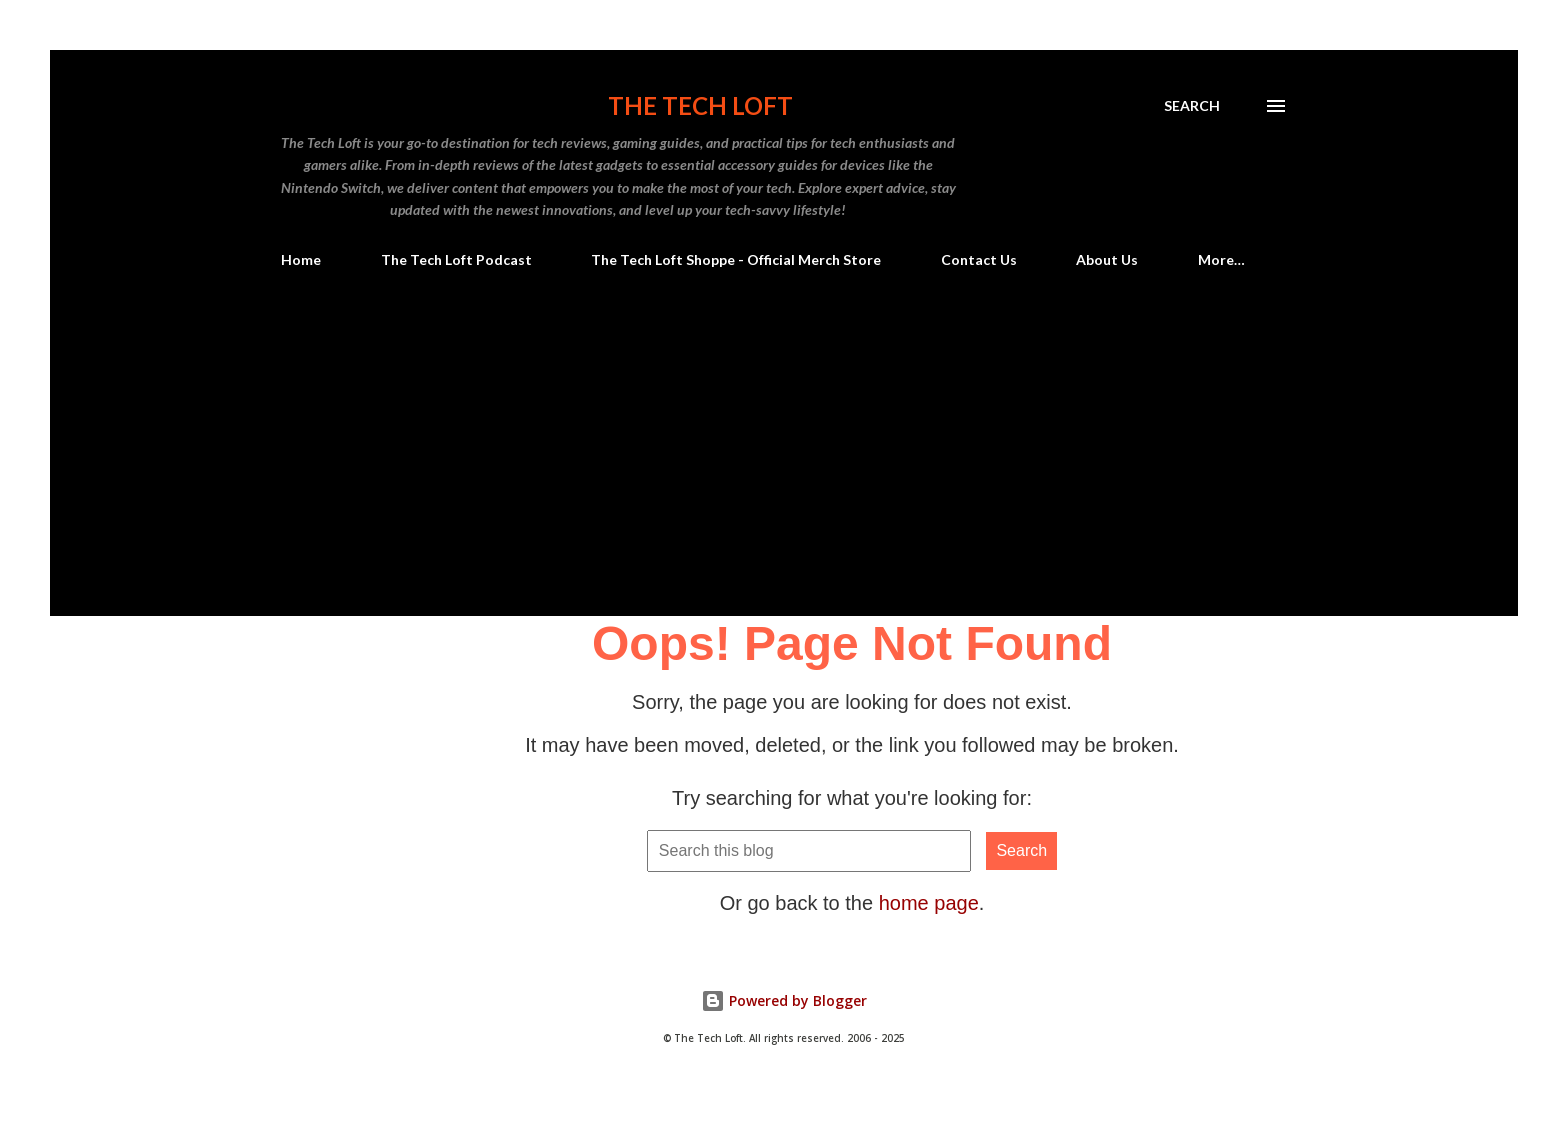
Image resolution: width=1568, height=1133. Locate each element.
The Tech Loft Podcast (456, 259)
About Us (1107, 259)
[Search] (1192, 106)
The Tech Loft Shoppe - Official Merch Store (736, 259)
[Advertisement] (784, 466)
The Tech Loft (700, 105)
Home (301, 259)
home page (929, 903)
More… (1221, 259)
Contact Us (979, 259)
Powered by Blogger (784, 1000)
